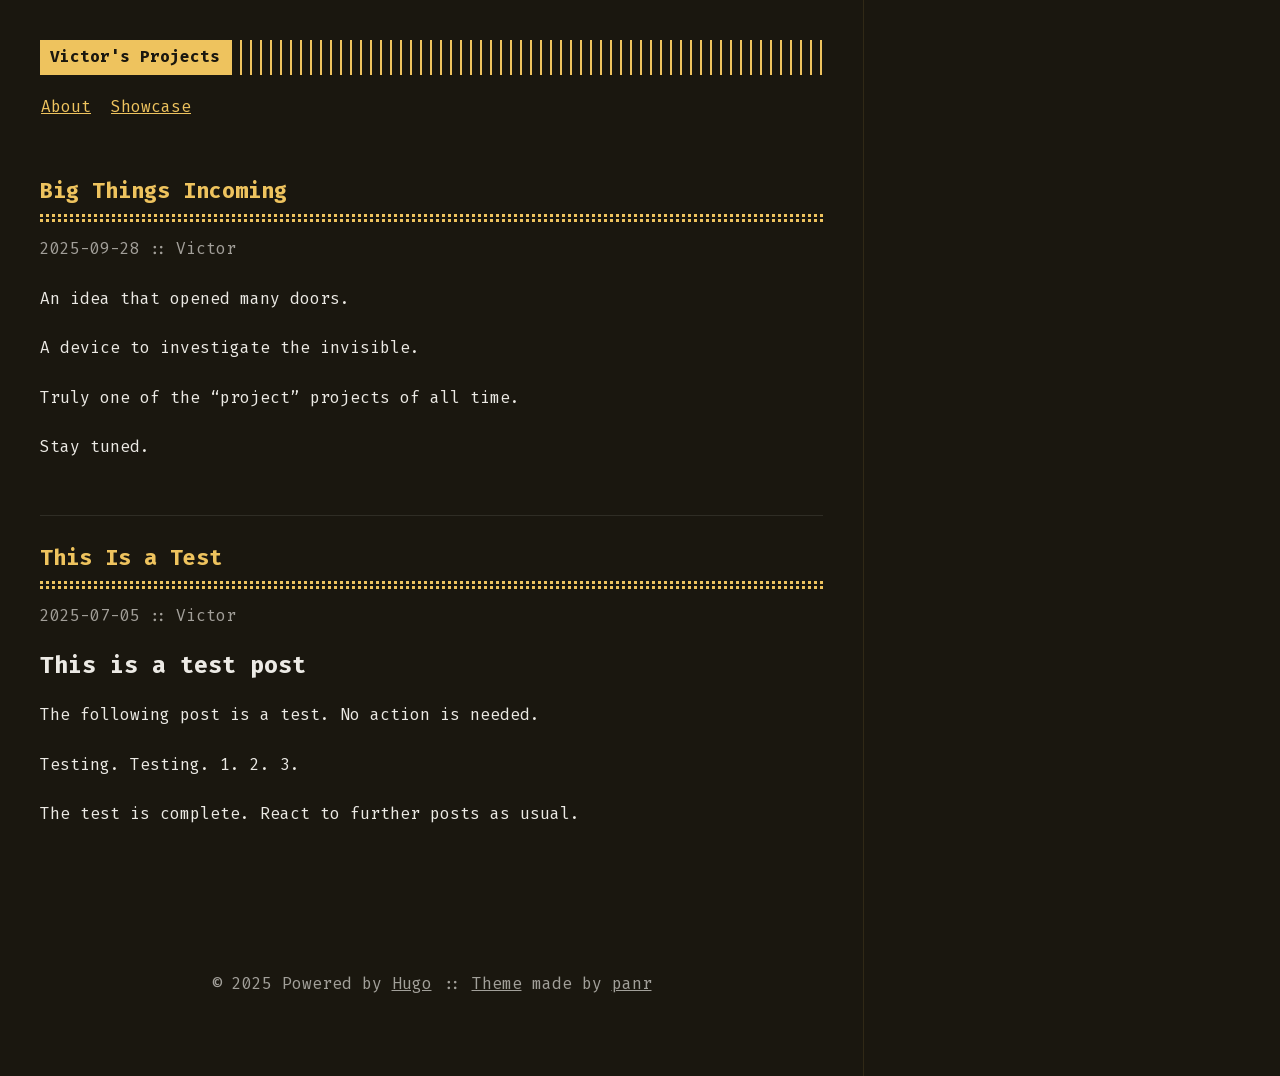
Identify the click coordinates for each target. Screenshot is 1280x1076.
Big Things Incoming (163, 191)
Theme (497, 983)
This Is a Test (131, 558)
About (66, 106)
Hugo (412, 983)
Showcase (151, 106)
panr (632, 983)
